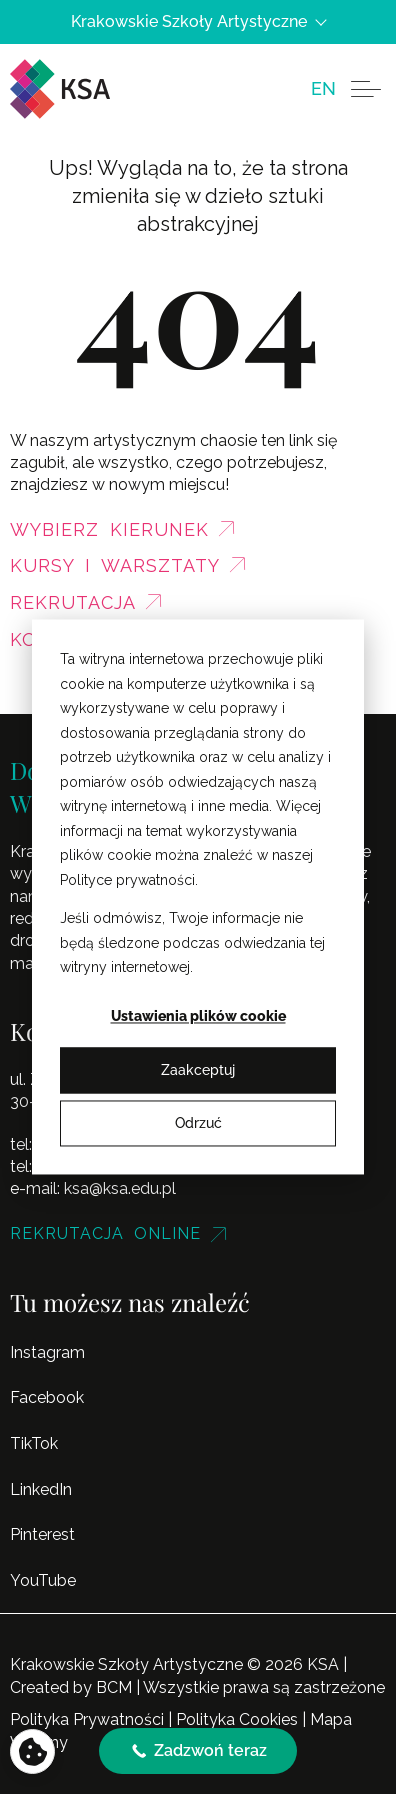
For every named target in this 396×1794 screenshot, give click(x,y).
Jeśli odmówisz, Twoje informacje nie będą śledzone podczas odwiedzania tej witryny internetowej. (192, 942)
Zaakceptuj (198, 1070)
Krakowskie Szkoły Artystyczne (198, 22)
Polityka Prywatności (87, 1719)
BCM (114, 1687)
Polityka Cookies (237, 1719)
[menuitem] (323, 88)
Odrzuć (198, 1123)
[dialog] (198, 896)
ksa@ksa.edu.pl (120, 1188)
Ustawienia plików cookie (198, 1017)
